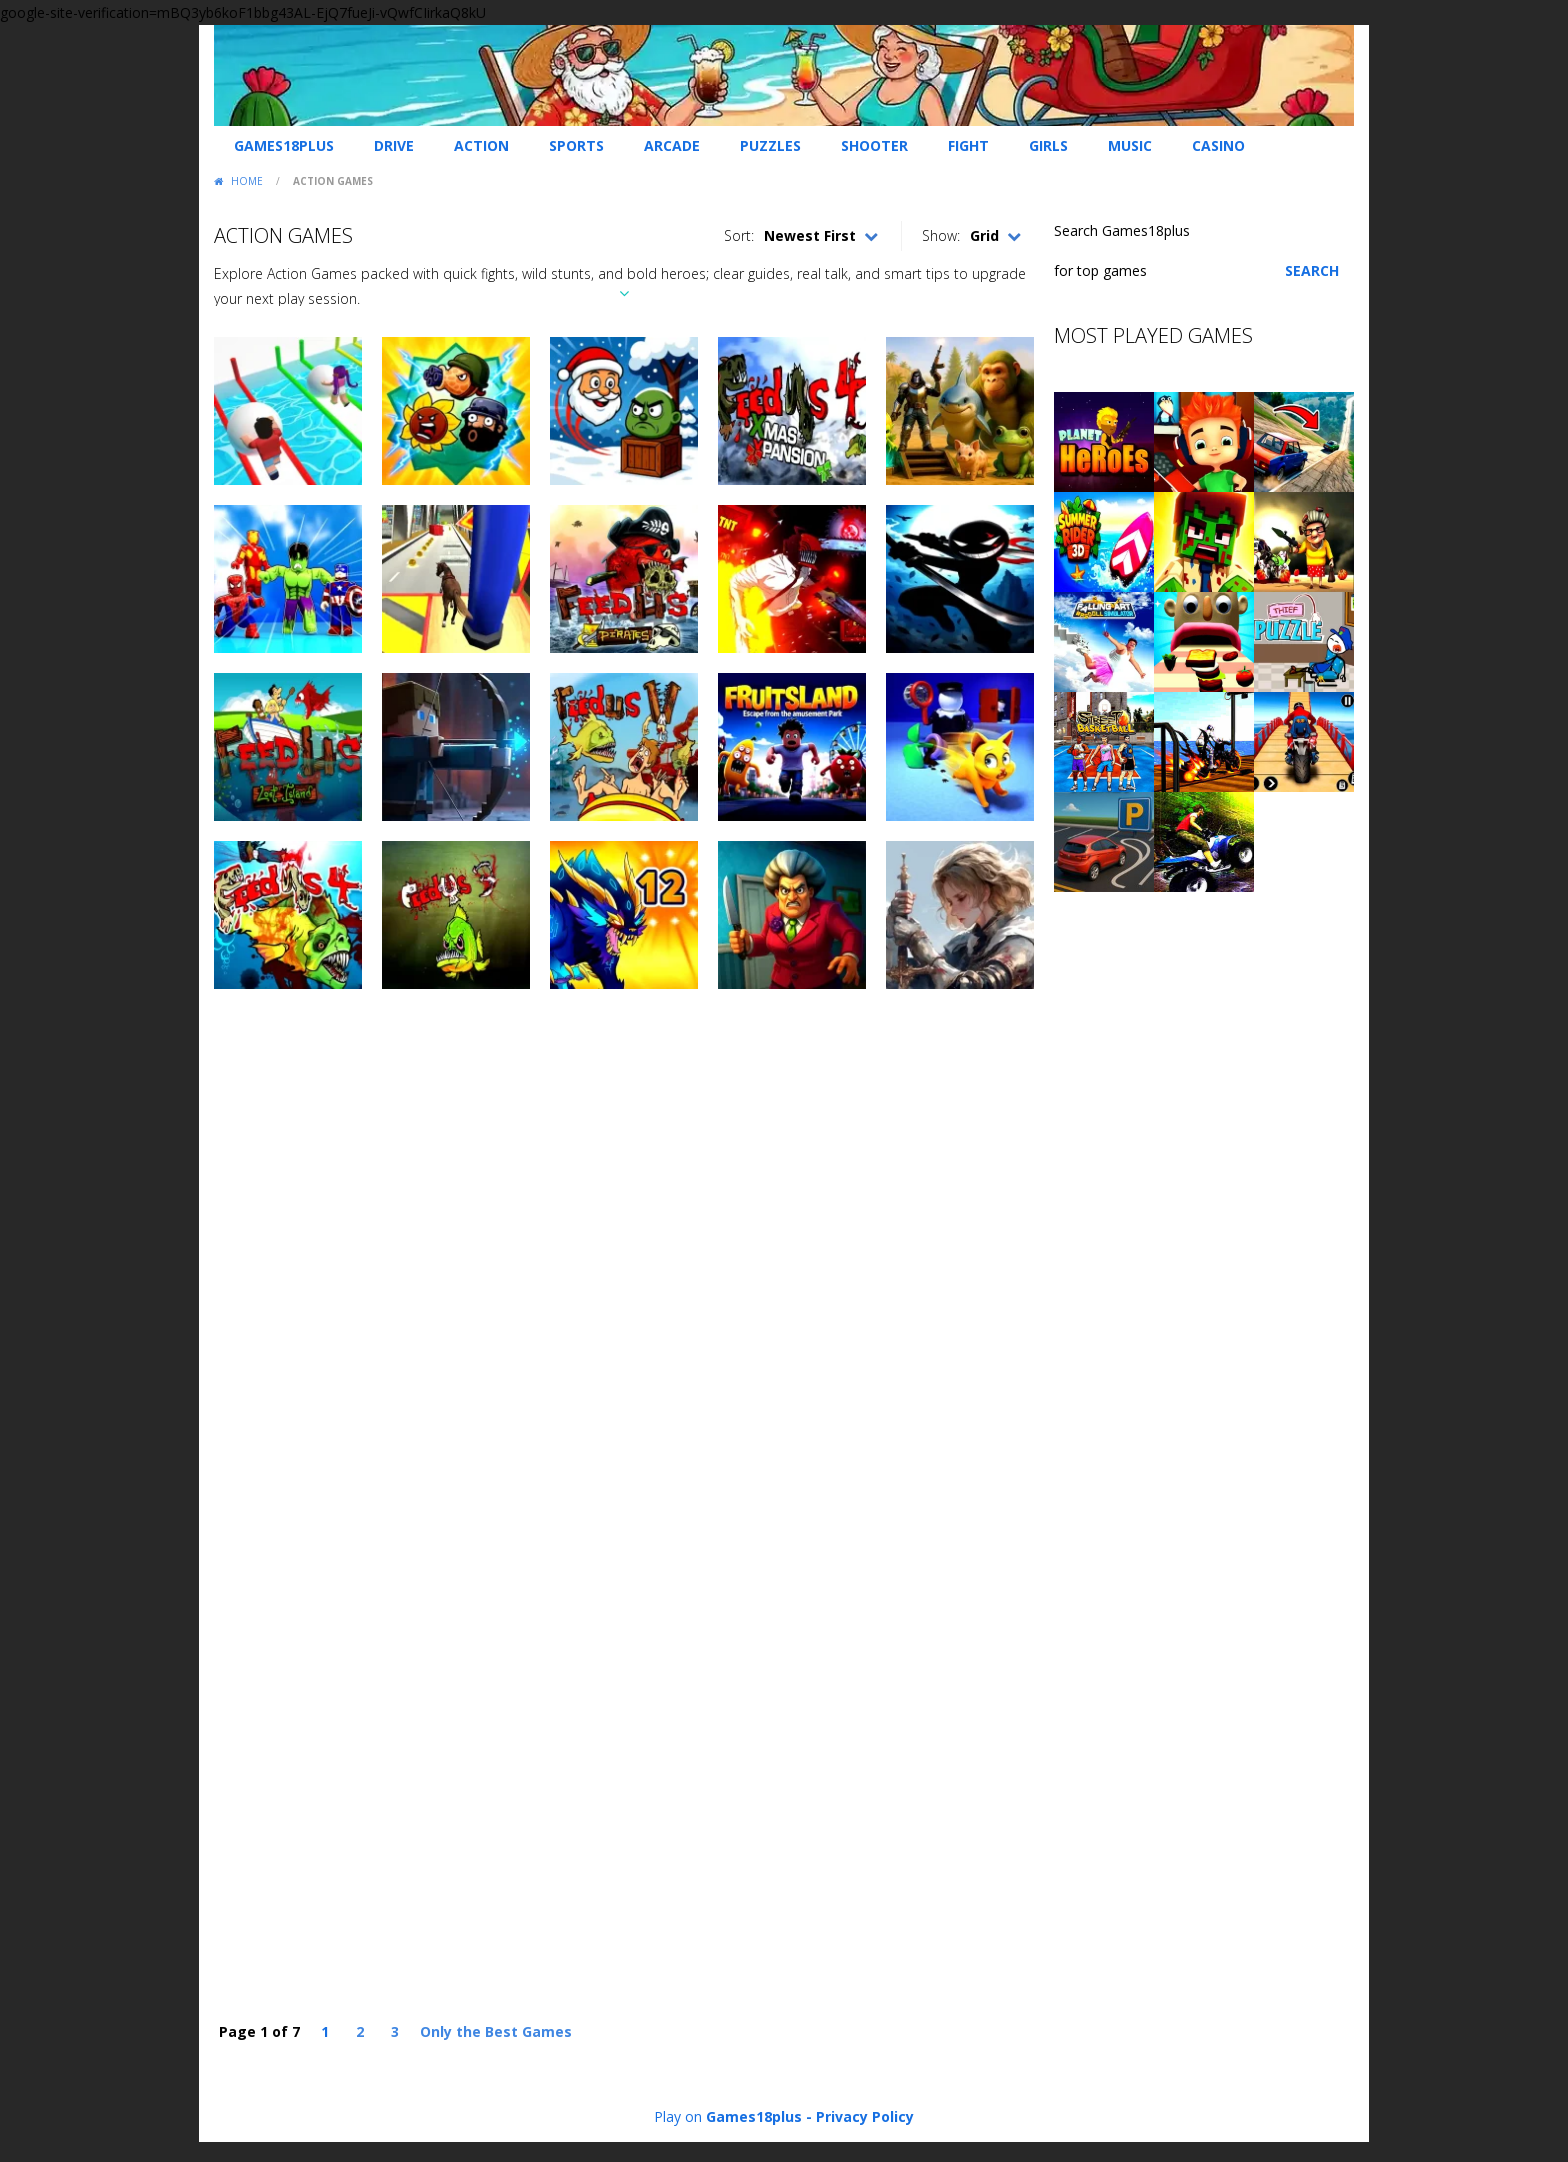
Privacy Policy (865, 2116)
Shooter (874, 145)
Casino (1218, 145)
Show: (941, 235)
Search (1312, 270)
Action (481, 145)
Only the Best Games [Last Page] (496, 2031)
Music (1130, 145)
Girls (1048, 145)
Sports (576, 145)
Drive (394, 145)
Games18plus (284, 145)
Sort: (739, 235)
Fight (968, 145)
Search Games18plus (1122, 230)
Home (247, 181)
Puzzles (770, 145)
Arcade (672, 145)
